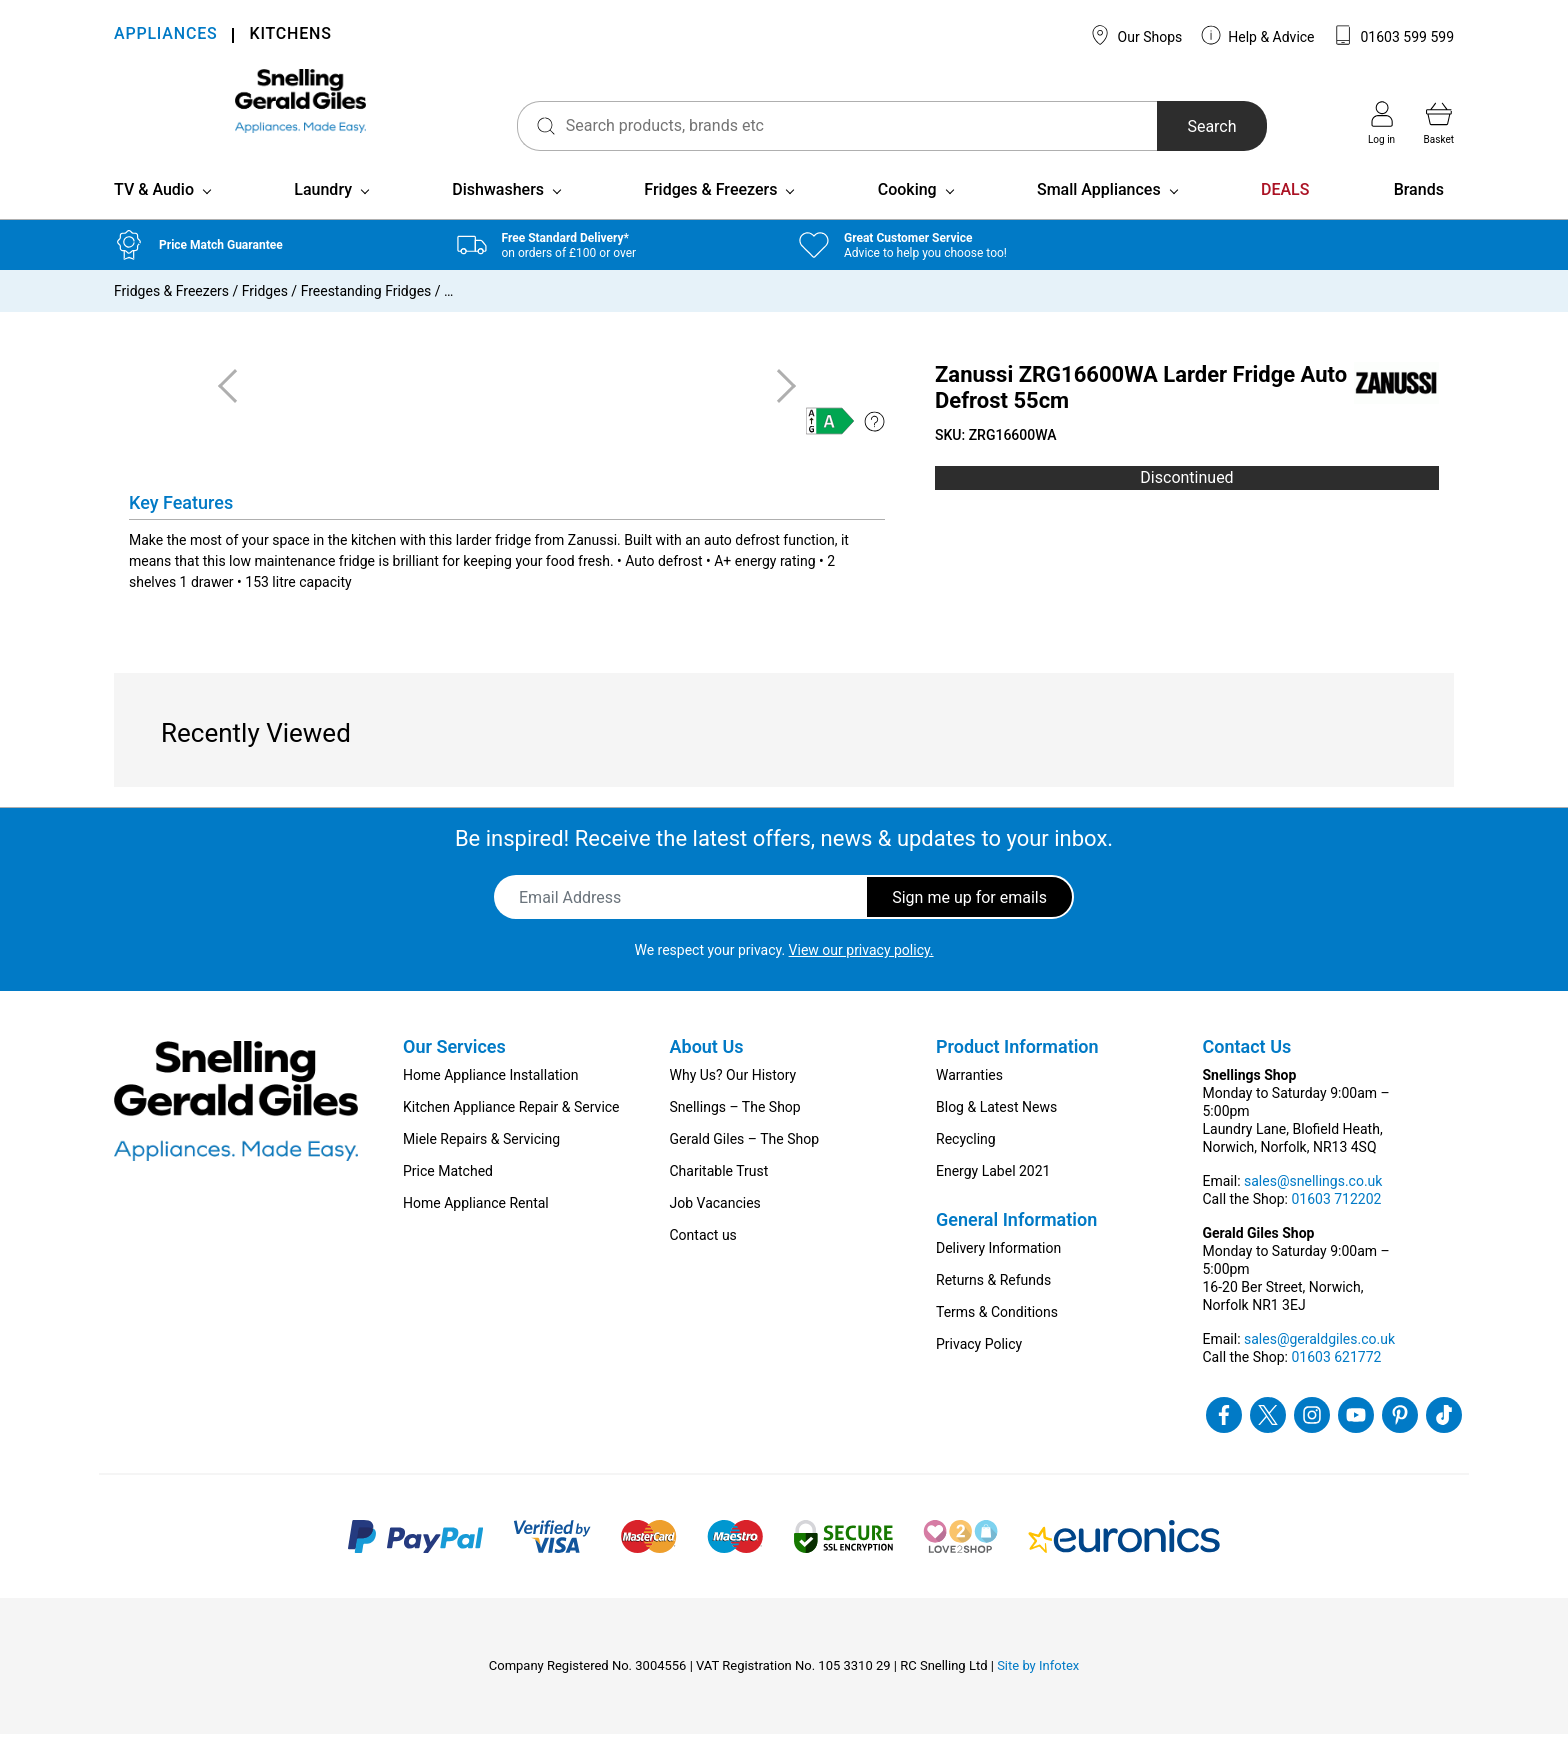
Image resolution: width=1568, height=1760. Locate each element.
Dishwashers (498, 215)
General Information (1016, 1245)
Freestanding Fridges (366, 317)
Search (1177, 126)
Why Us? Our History (733, 1101)
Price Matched (448, 1197)
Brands (1419, 215)
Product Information (1017, 1072)
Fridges (265, 317)
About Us (707, 1072)
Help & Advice (1258, 35)
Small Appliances (1099, 215)
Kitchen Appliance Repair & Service (511, 1133)
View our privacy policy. (861, 976)
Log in (1381, 123)
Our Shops (1136, 35)
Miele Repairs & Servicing (481, 1165)
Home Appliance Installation (490, 1101)
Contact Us (1247, 1072)
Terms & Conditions (997, 1338)
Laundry (323, 215)
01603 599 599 (1393, 35)
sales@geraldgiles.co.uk (1319, 1365)
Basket (1439, 123)
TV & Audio (154, 215)
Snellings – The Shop (735, 1133)
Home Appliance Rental (476, 1229)
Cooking (907, 215)
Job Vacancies (715, 1229)
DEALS (1285, 215)
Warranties (969, 1101)
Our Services (454, 1072)
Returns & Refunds (993, 1306)
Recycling (966, 1165)
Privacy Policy (979, 1370)
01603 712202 (1336, 1225)
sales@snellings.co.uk (1313, 1207)
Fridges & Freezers (710, 215)
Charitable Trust (719, 1197)
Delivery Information (998, 1274)
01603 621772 (1336, 1383)
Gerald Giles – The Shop (745, 1165)
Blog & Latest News (996, 1133)
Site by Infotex (1038, 1691)
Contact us (703, 1261)
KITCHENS (290, 35)
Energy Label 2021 (993, 1197)
